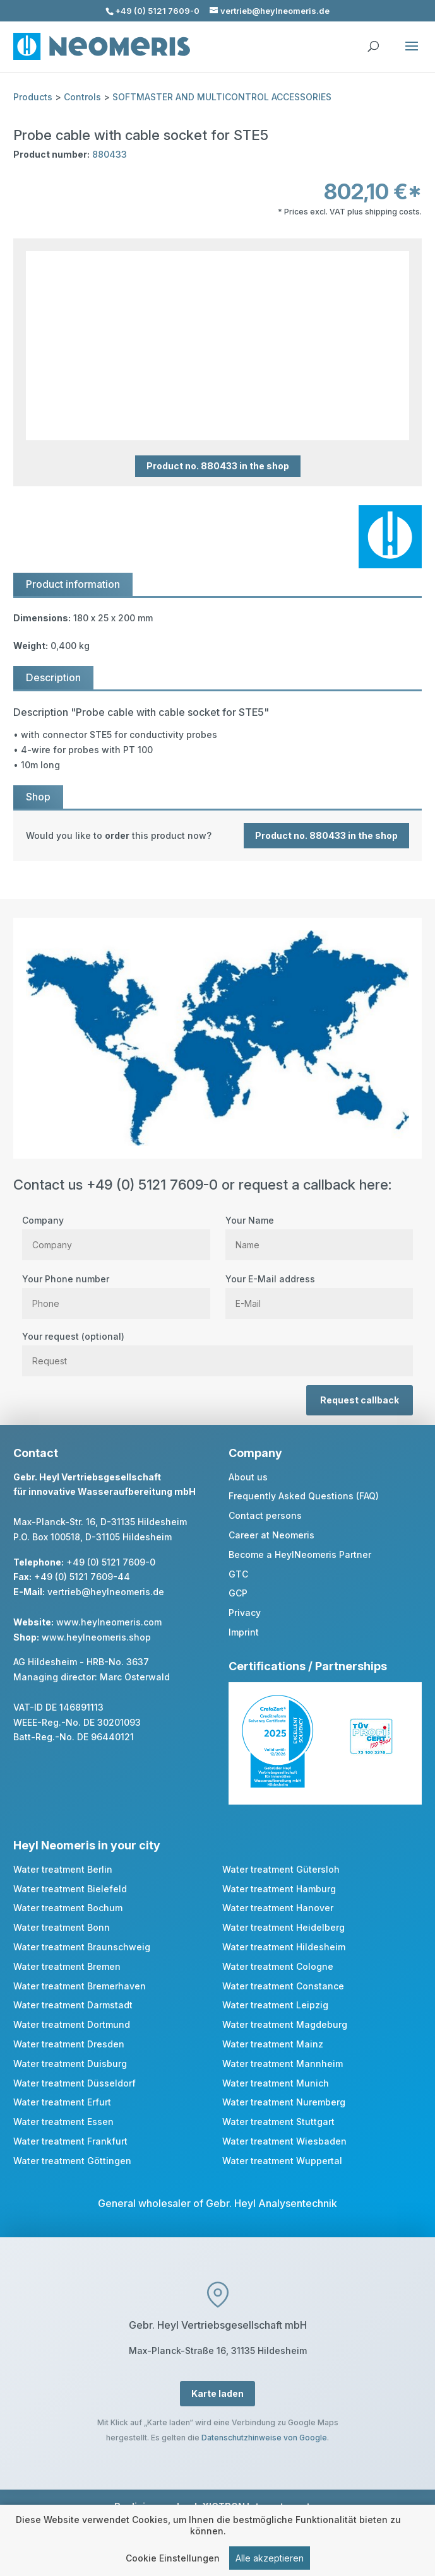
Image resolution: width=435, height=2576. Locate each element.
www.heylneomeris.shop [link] (96, 1637)
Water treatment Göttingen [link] (72, 2160)
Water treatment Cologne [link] (277, 1966)
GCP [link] (238, 1593)
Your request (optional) (217, 1348)
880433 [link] (109, 154)
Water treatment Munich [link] (275, 2083)
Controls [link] (82, 96)
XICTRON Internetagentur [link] (260, 2506)
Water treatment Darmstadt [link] (73, 2004)
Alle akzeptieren (269, 2561)
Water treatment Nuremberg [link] (283, 2102)
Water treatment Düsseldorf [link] (74, 2083)
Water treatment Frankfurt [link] (70, 2141)
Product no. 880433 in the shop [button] (217, 466)
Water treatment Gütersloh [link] (281, 1869)
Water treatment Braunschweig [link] (81, 1946)
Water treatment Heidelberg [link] (283, 1927)
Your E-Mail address (319, 1291)
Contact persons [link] (265, 1515)
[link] (217, 836)
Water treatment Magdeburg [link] (284, 2024)
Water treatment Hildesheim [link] (283, 1946)
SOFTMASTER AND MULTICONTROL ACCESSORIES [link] (221, 96)
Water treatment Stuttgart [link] (278, 2121)
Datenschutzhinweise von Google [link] (264, 2437)
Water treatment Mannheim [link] (282, 2063)
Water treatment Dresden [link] (68, 2044)
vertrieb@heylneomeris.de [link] (105, 1591)
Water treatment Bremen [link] (67, 1966)
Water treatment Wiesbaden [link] (284, 2141)
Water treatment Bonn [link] (61, 1927)
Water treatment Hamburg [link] (279, 1888)
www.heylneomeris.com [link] (109, 1622)
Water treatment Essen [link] (63, 2121)
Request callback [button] (359, 1400)
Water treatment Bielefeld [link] (70, 1888)
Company (116, 1232)
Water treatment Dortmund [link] (71, 2024)
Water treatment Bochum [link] (67, 1907)
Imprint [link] (244, 1632)
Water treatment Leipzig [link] (275, 2004)
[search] (373, 40)
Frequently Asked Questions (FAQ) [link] (304, 1495)
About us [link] (248, 1477)
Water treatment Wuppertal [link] (282, 2160)
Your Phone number (116, 1291)
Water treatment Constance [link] (283, 1986)
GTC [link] (238, 1574)
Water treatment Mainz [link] (272, 2044)
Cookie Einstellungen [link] (173, 2561)
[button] (412, 54)
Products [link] (32, 96)
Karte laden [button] (217, 2393)
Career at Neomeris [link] (271, 1535)
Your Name (319, 1232)
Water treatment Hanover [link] (277, 1907)
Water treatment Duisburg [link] (70, 2063)
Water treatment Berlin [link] (62, 1869)
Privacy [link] (245, 1612)
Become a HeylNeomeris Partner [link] (300, 1554)
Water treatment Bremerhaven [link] (79, 1986)
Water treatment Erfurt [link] (62, 2102)
